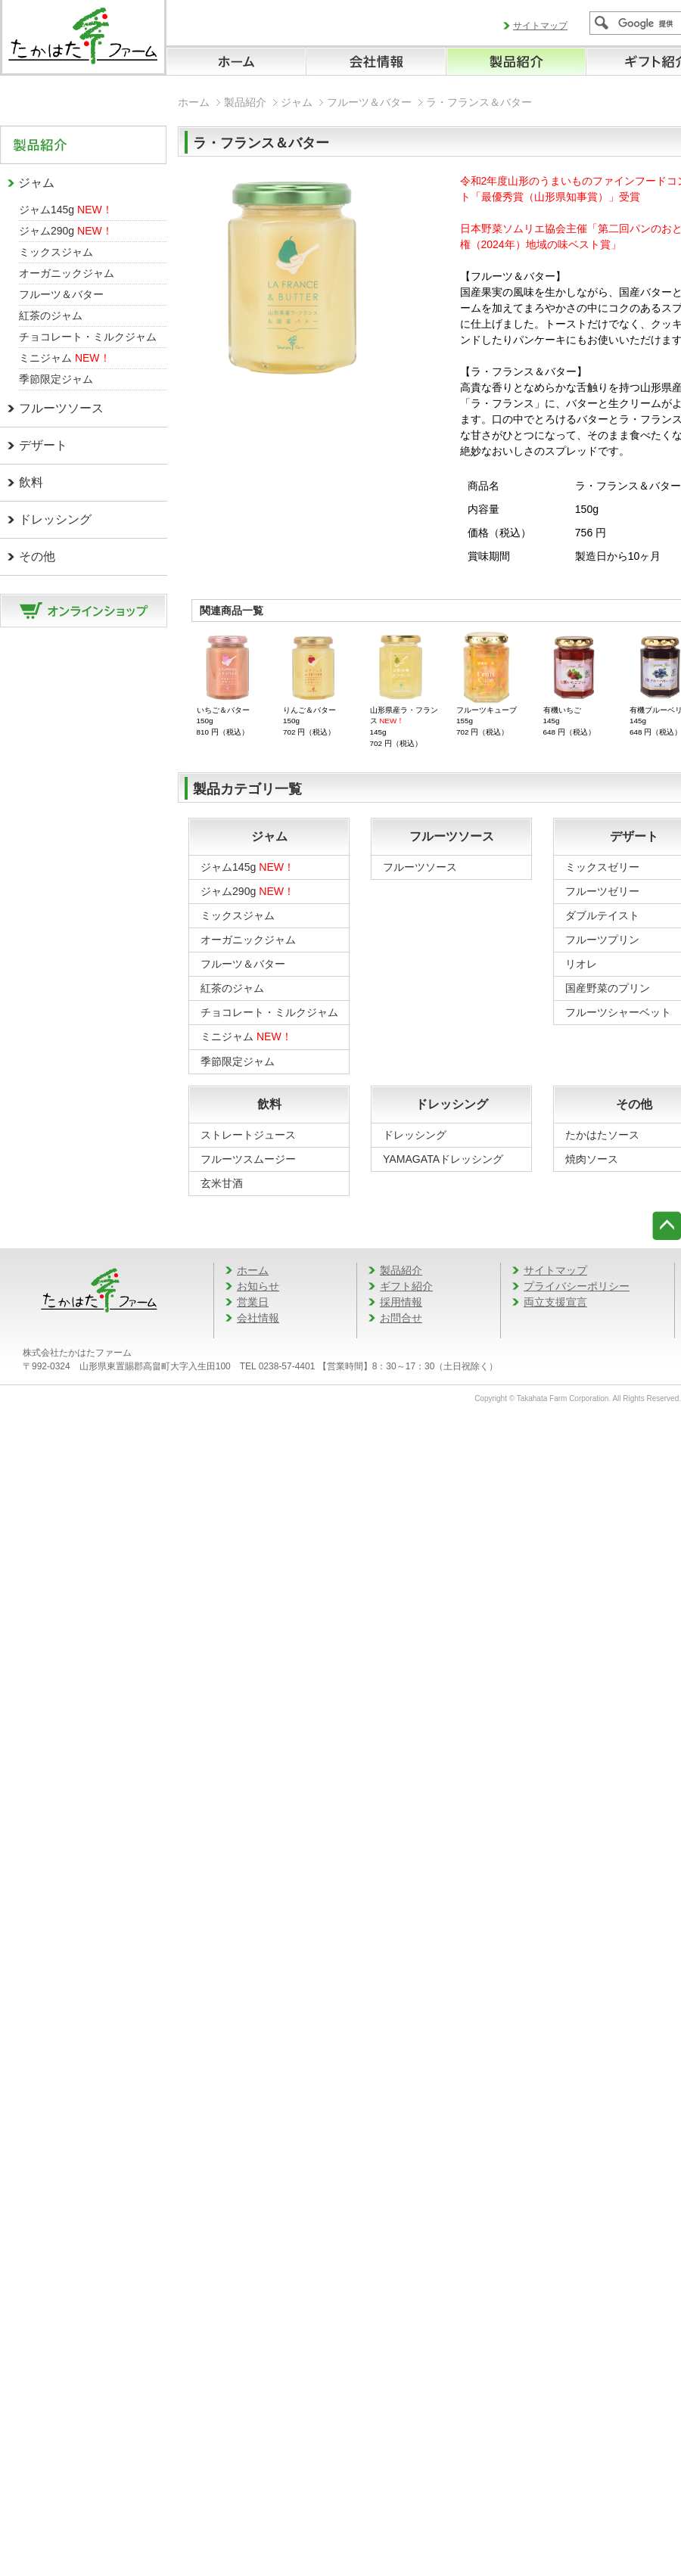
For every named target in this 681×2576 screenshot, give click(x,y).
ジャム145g (66, 210)
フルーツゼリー (602, 891)
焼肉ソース (591, 1159)
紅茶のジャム (50, 315)
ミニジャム (64, 358)
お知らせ (258, 1286)
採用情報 (401, 1302)
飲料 (31, 482)
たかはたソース (602, 1135)
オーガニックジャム (66, 273)
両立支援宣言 (555, 1302)
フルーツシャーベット (618, 1012)
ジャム (36, 182)
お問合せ (401, 1318)
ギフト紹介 (406, 1286)
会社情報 (258, 1318)
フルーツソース (61, 408)
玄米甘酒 (222, 1183)
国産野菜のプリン (607, 988)
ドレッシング (55, 519)
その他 (37, 556)
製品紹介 (245, 102)
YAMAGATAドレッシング (443, 1159)
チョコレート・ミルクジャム (88, 337)
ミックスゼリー (602, 867)
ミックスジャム (56, 252)
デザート (43, 445)
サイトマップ (540, 25)
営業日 (253, 1302)
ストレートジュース (248, 1135)
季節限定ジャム (56, 379)
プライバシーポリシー (577, 1286)
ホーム (194, 102)
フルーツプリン (602, 940)
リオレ (581, 964)
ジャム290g (66, 231)
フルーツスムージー (248, 1159)
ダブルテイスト (602, 915)
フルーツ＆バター (61, 294)
